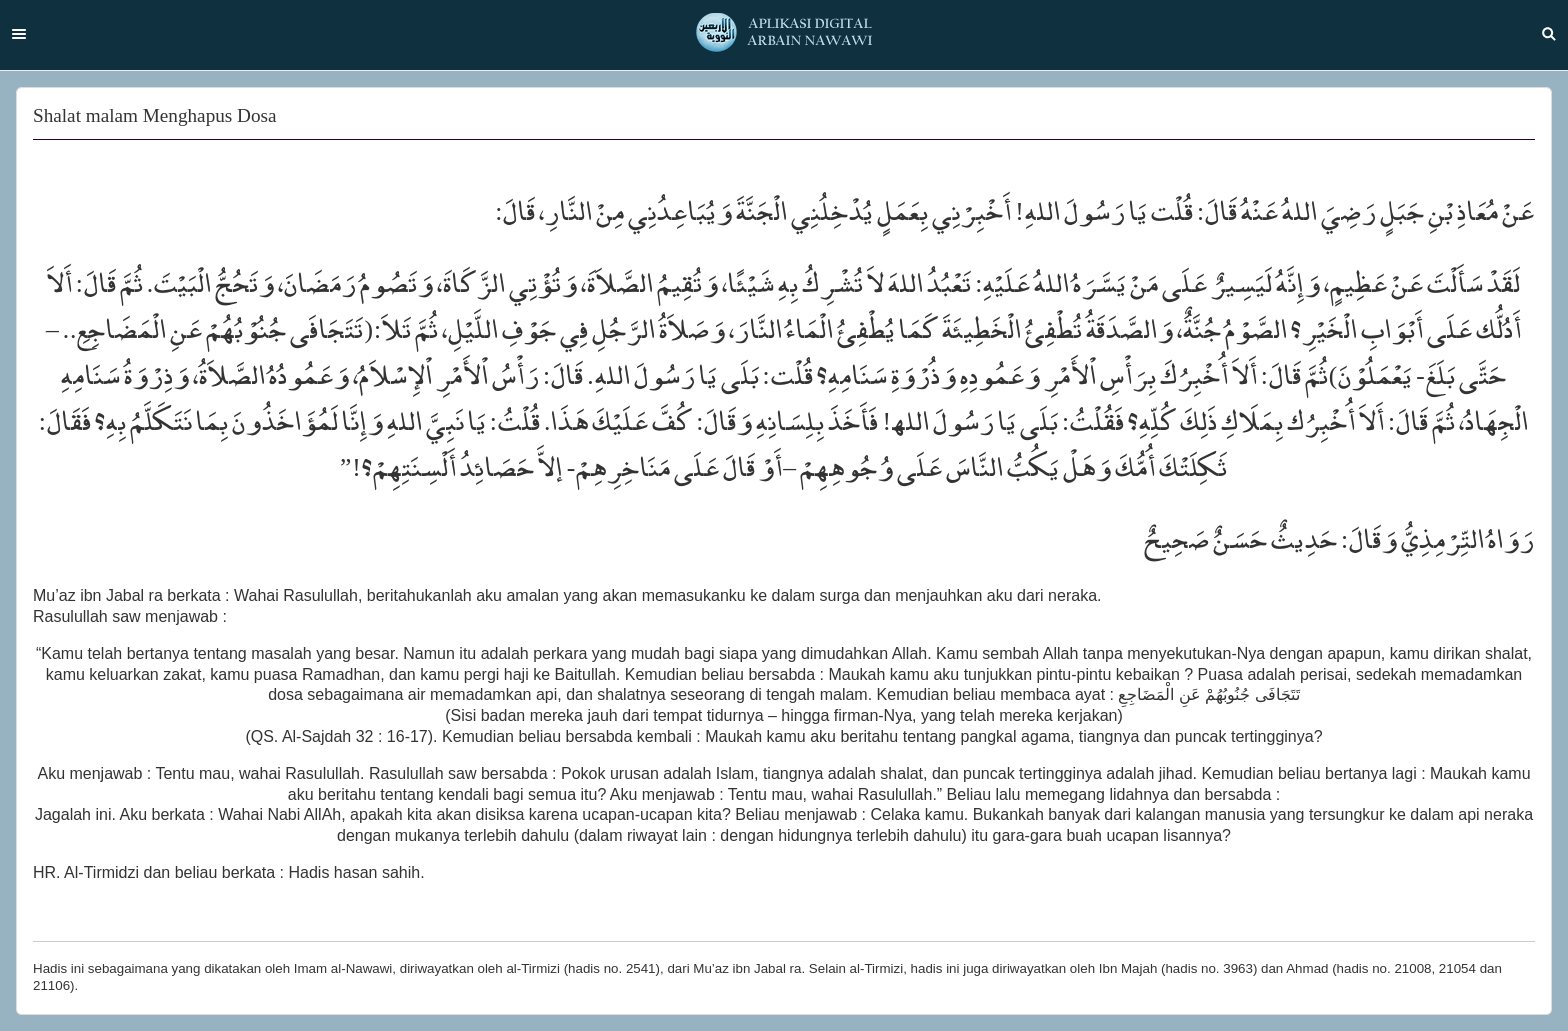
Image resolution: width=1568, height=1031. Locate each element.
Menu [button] (19, 34)
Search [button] (1549, 34)
